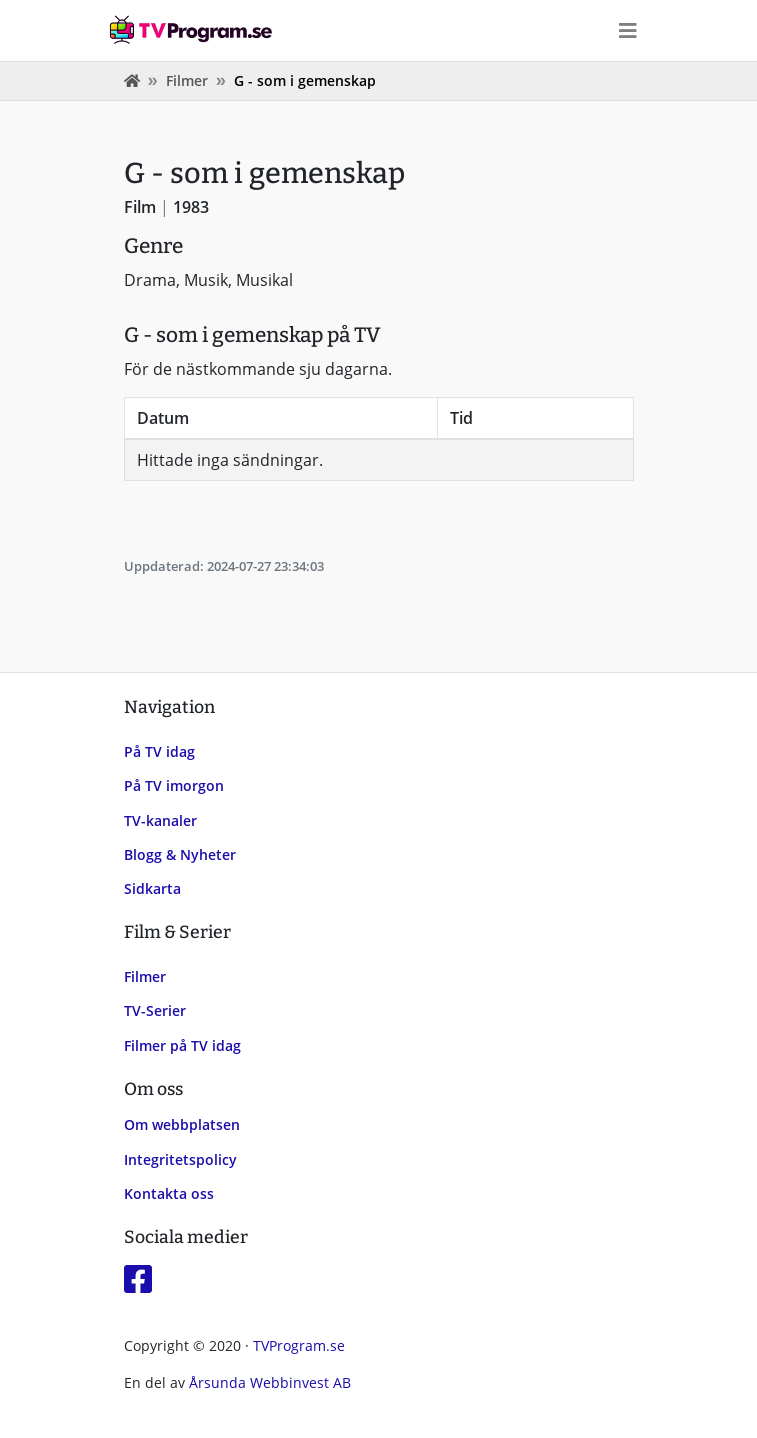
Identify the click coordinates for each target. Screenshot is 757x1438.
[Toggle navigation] (628, 31)
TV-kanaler (160, 820)
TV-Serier (155, 1010)
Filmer (187, 80)
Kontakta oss (169, 1193)
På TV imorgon (174, 785)
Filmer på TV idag (182, 1045)
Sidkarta (152, 888)
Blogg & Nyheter (180, 854)
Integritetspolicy (180, 1159)
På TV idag (159, 751)
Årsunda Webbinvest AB (270, 1382)
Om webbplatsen (182, 1124)
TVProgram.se (299, 1345)
